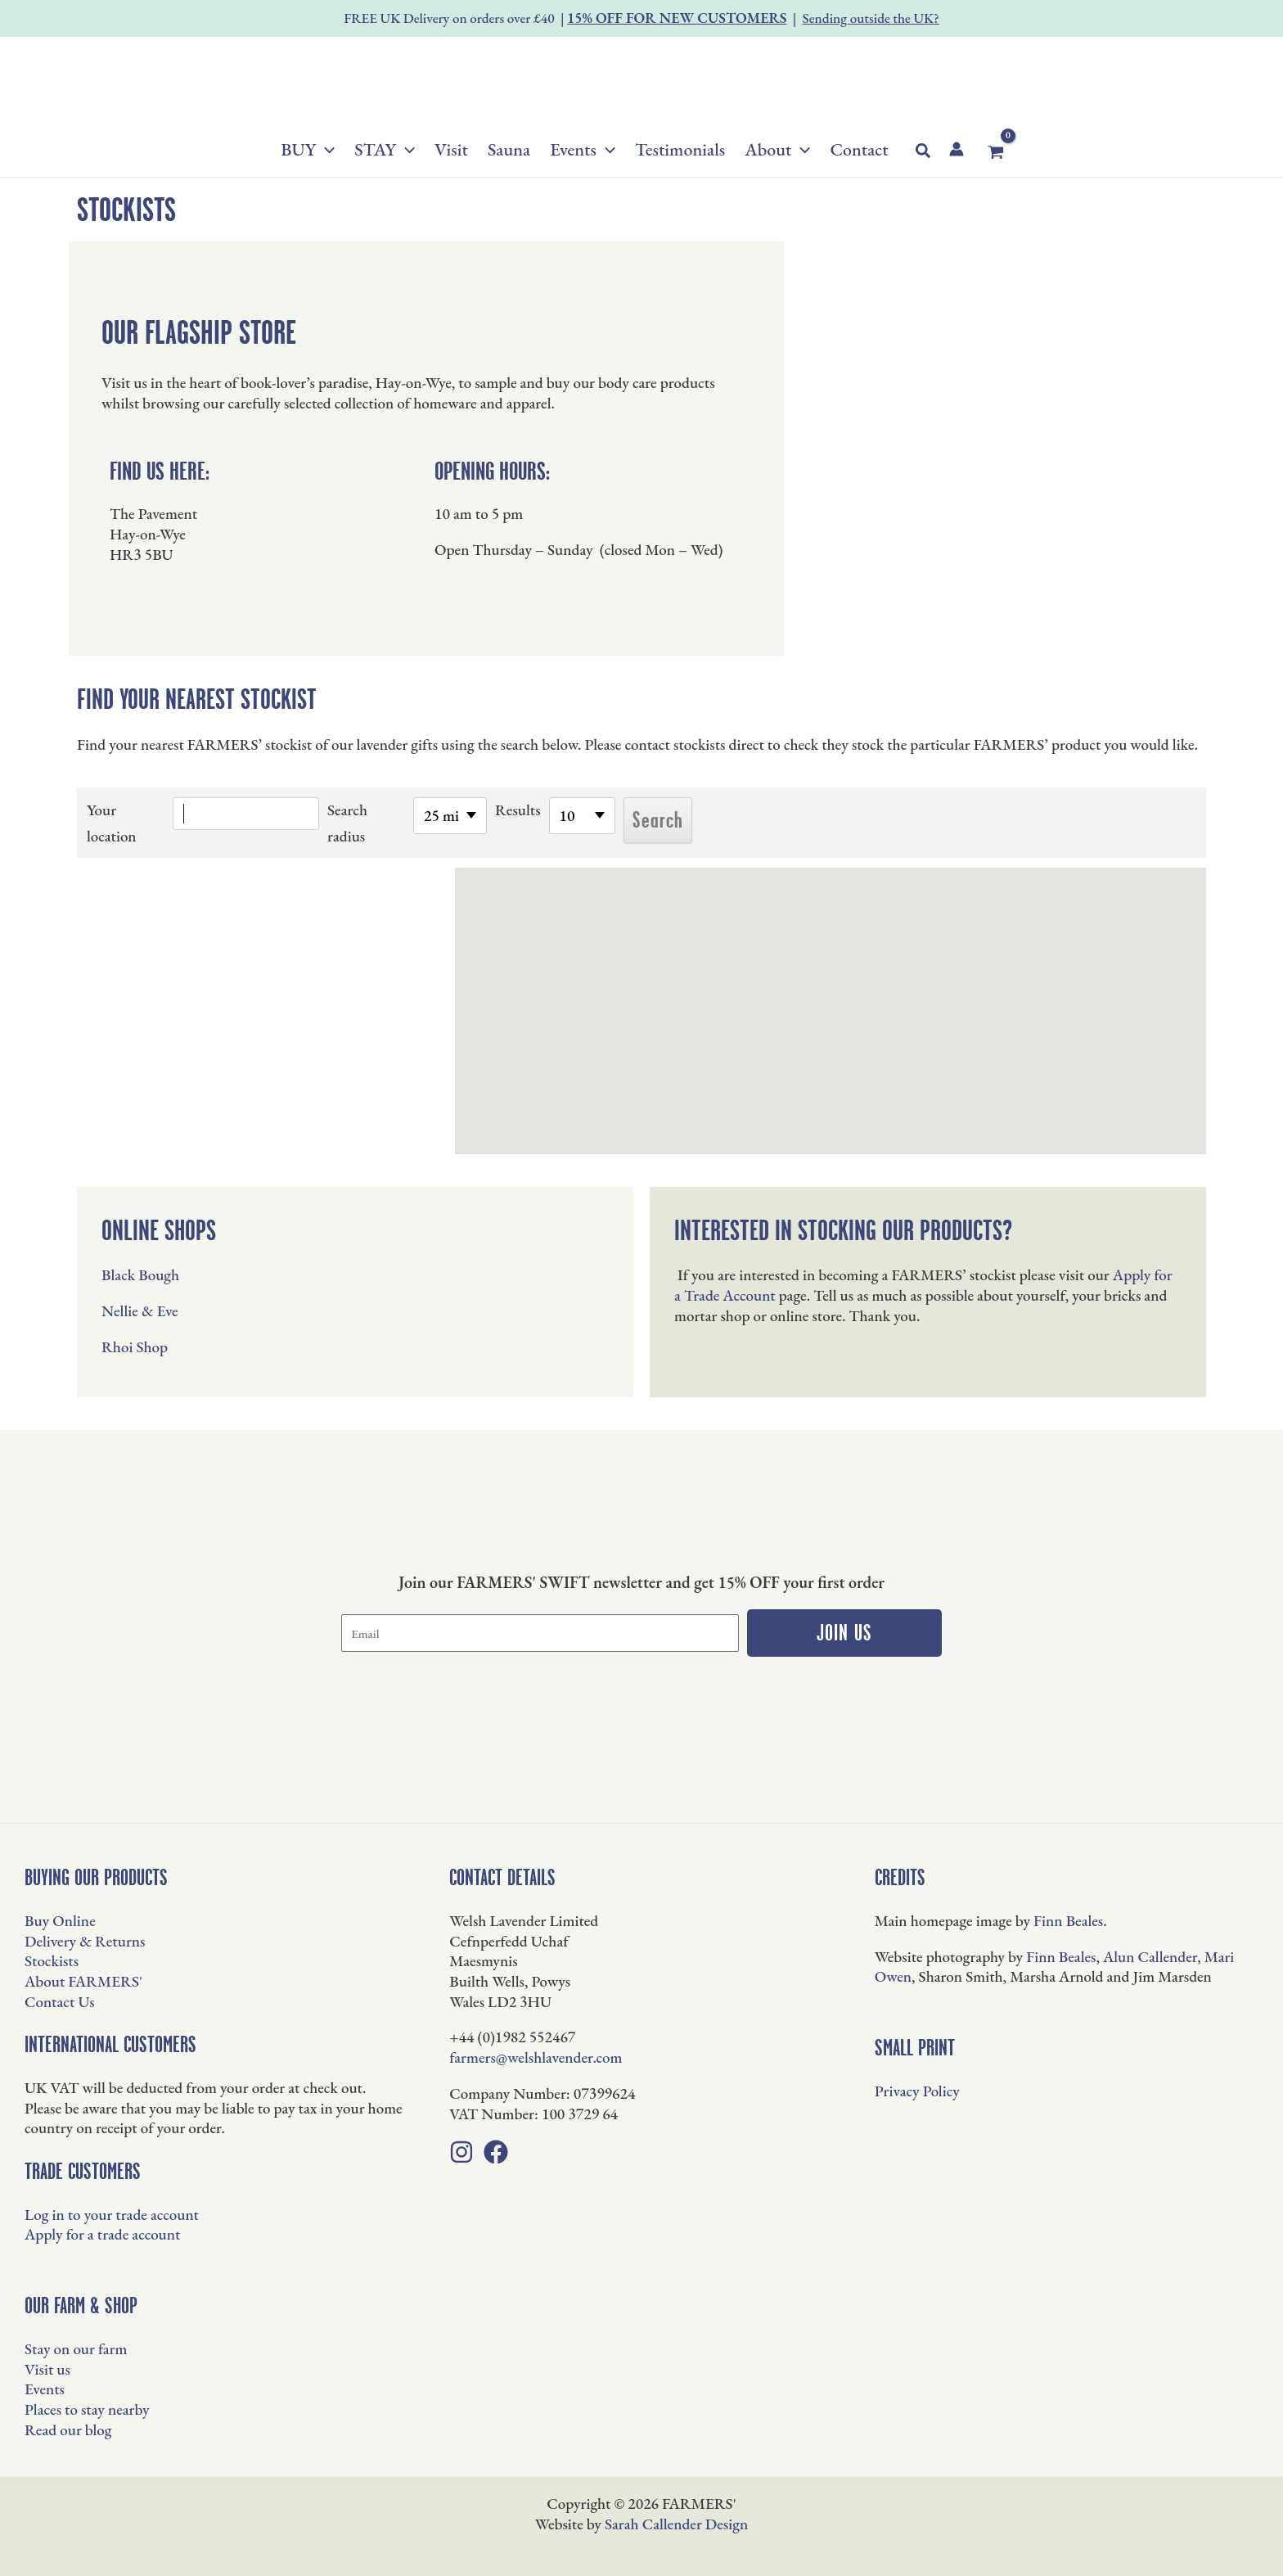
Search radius (347, 823)
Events (45, 2389)
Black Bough (140, 1275)
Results (518, 810)
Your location (112, 823)
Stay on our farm (76, 2349)
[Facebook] (496, 2152)
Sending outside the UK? (871, 18)
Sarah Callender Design (676, 2524)
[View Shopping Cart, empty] (996, 152)
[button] (325, 150)
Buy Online (60, 1921)
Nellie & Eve (139, 1311)
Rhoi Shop (134, 1347)
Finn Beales (1068, 1921)
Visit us (47, 2369)
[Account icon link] (956, 149)
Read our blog (68, 2430)
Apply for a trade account (102, 2234)
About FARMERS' (83, 1981)
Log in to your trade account (112, 2214)
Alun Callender (1150, 1957)
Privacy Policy (917, 2091)
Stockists (52, 1961)
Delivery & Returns (85, 1941)
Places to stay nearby (87, 2409)
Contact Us (60, 2002)
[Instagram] (461, 2152)
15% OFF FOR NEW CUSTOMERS (677, 17)
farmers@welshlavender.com (535, 2057)
